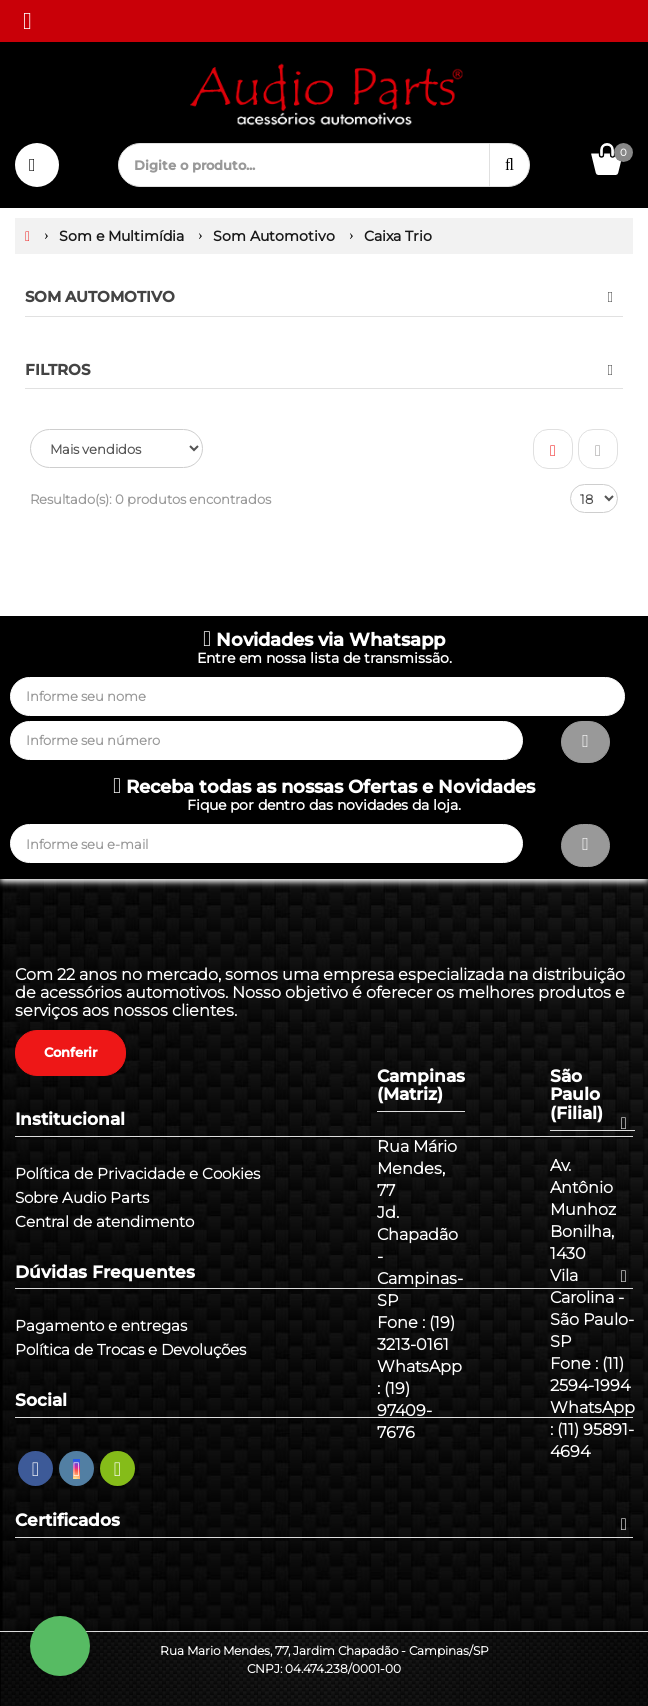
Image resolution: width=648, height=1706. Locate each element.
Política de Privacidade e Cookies (137, 1174)
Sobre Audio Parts (82, 1198)
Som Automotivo (100, 296)
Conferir (70, 1052)
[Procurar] (509, 165)
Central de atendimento (104, 1222)
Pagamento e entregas (101, 1326)
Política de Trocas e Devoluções (130, 1350)
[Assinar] (585, 742)
